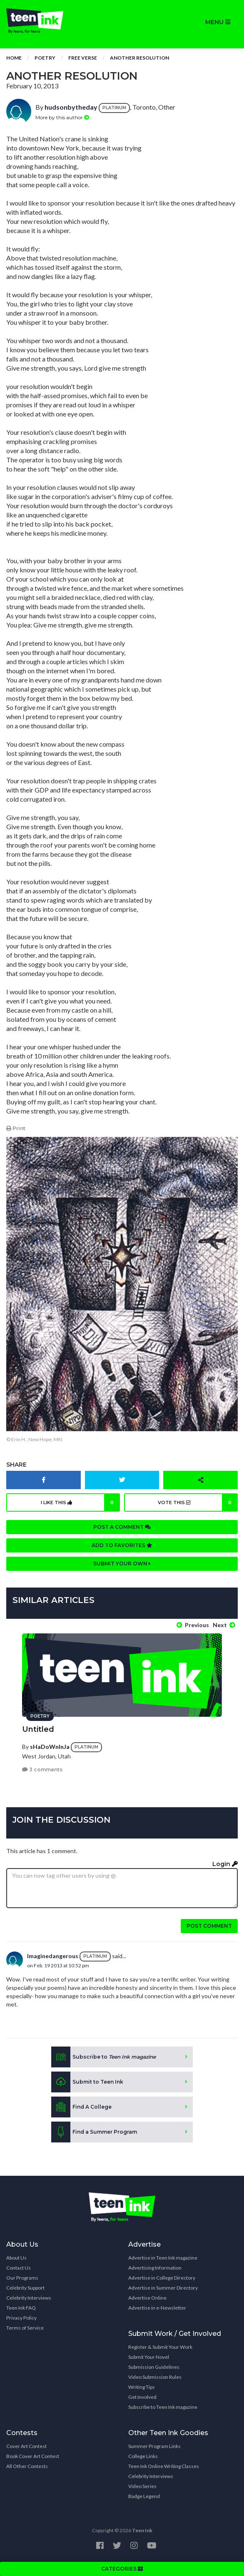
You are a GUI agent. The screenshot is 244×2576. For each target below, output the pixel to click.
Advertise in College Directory (161, 2278)
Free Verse (82, 58)
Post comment (209, 1926)
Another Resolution (139, 58)
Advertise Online (147, 2298)
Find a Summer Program (94, 2132)
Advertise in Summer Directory (163, 2288)
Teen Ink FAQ (21, 2308)
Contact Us (18, 2268)
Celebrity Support (25, 2288)
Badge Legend (144, 2496)
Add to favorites (122, 1545)
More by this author (62, 117)
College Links (143, 2456)
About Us (16, 2258)
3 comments (42, 1769)
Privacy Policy (21, 2318)
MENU (217, 22)
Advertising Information (155, 2268)
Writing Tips (141, 2387)
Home (14, 58)
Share (16, 1464)
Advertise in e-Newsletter (157, 2308)
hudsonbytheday (71, 107)
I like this (80, 1502)
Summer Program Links (154, 2446)
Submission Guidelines (153, 2367)
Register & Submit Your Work (160, 2347)
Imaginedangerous (52, 1955)
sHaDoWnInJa (50, 1746)
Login (225, 1864)
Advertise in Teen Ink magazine (162, 2258)
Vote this (198, 1502)
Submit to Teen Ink (87, 2082)
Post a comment (122, 1527)
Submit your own (122, 1563)
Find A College (81, 2107)
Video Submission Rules (155, 2377)
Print (15, 1128)
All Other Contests (27, 2466)
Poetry (45, 58)
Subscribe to (103, 2057)
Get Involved (142, 2397)
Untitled (38, 1729)
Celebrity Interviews (28, 2298)
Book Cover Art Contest (32, 2456)
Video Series (142, 2486)
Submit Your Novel (148, 2357)
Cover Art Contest (26, 2446)
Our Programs (22, 2278)
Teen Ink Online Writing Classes (163, 2466)
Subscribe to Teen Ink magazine (162, 2407)
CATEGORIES (122, 2569)
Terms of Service (25, 2328)
